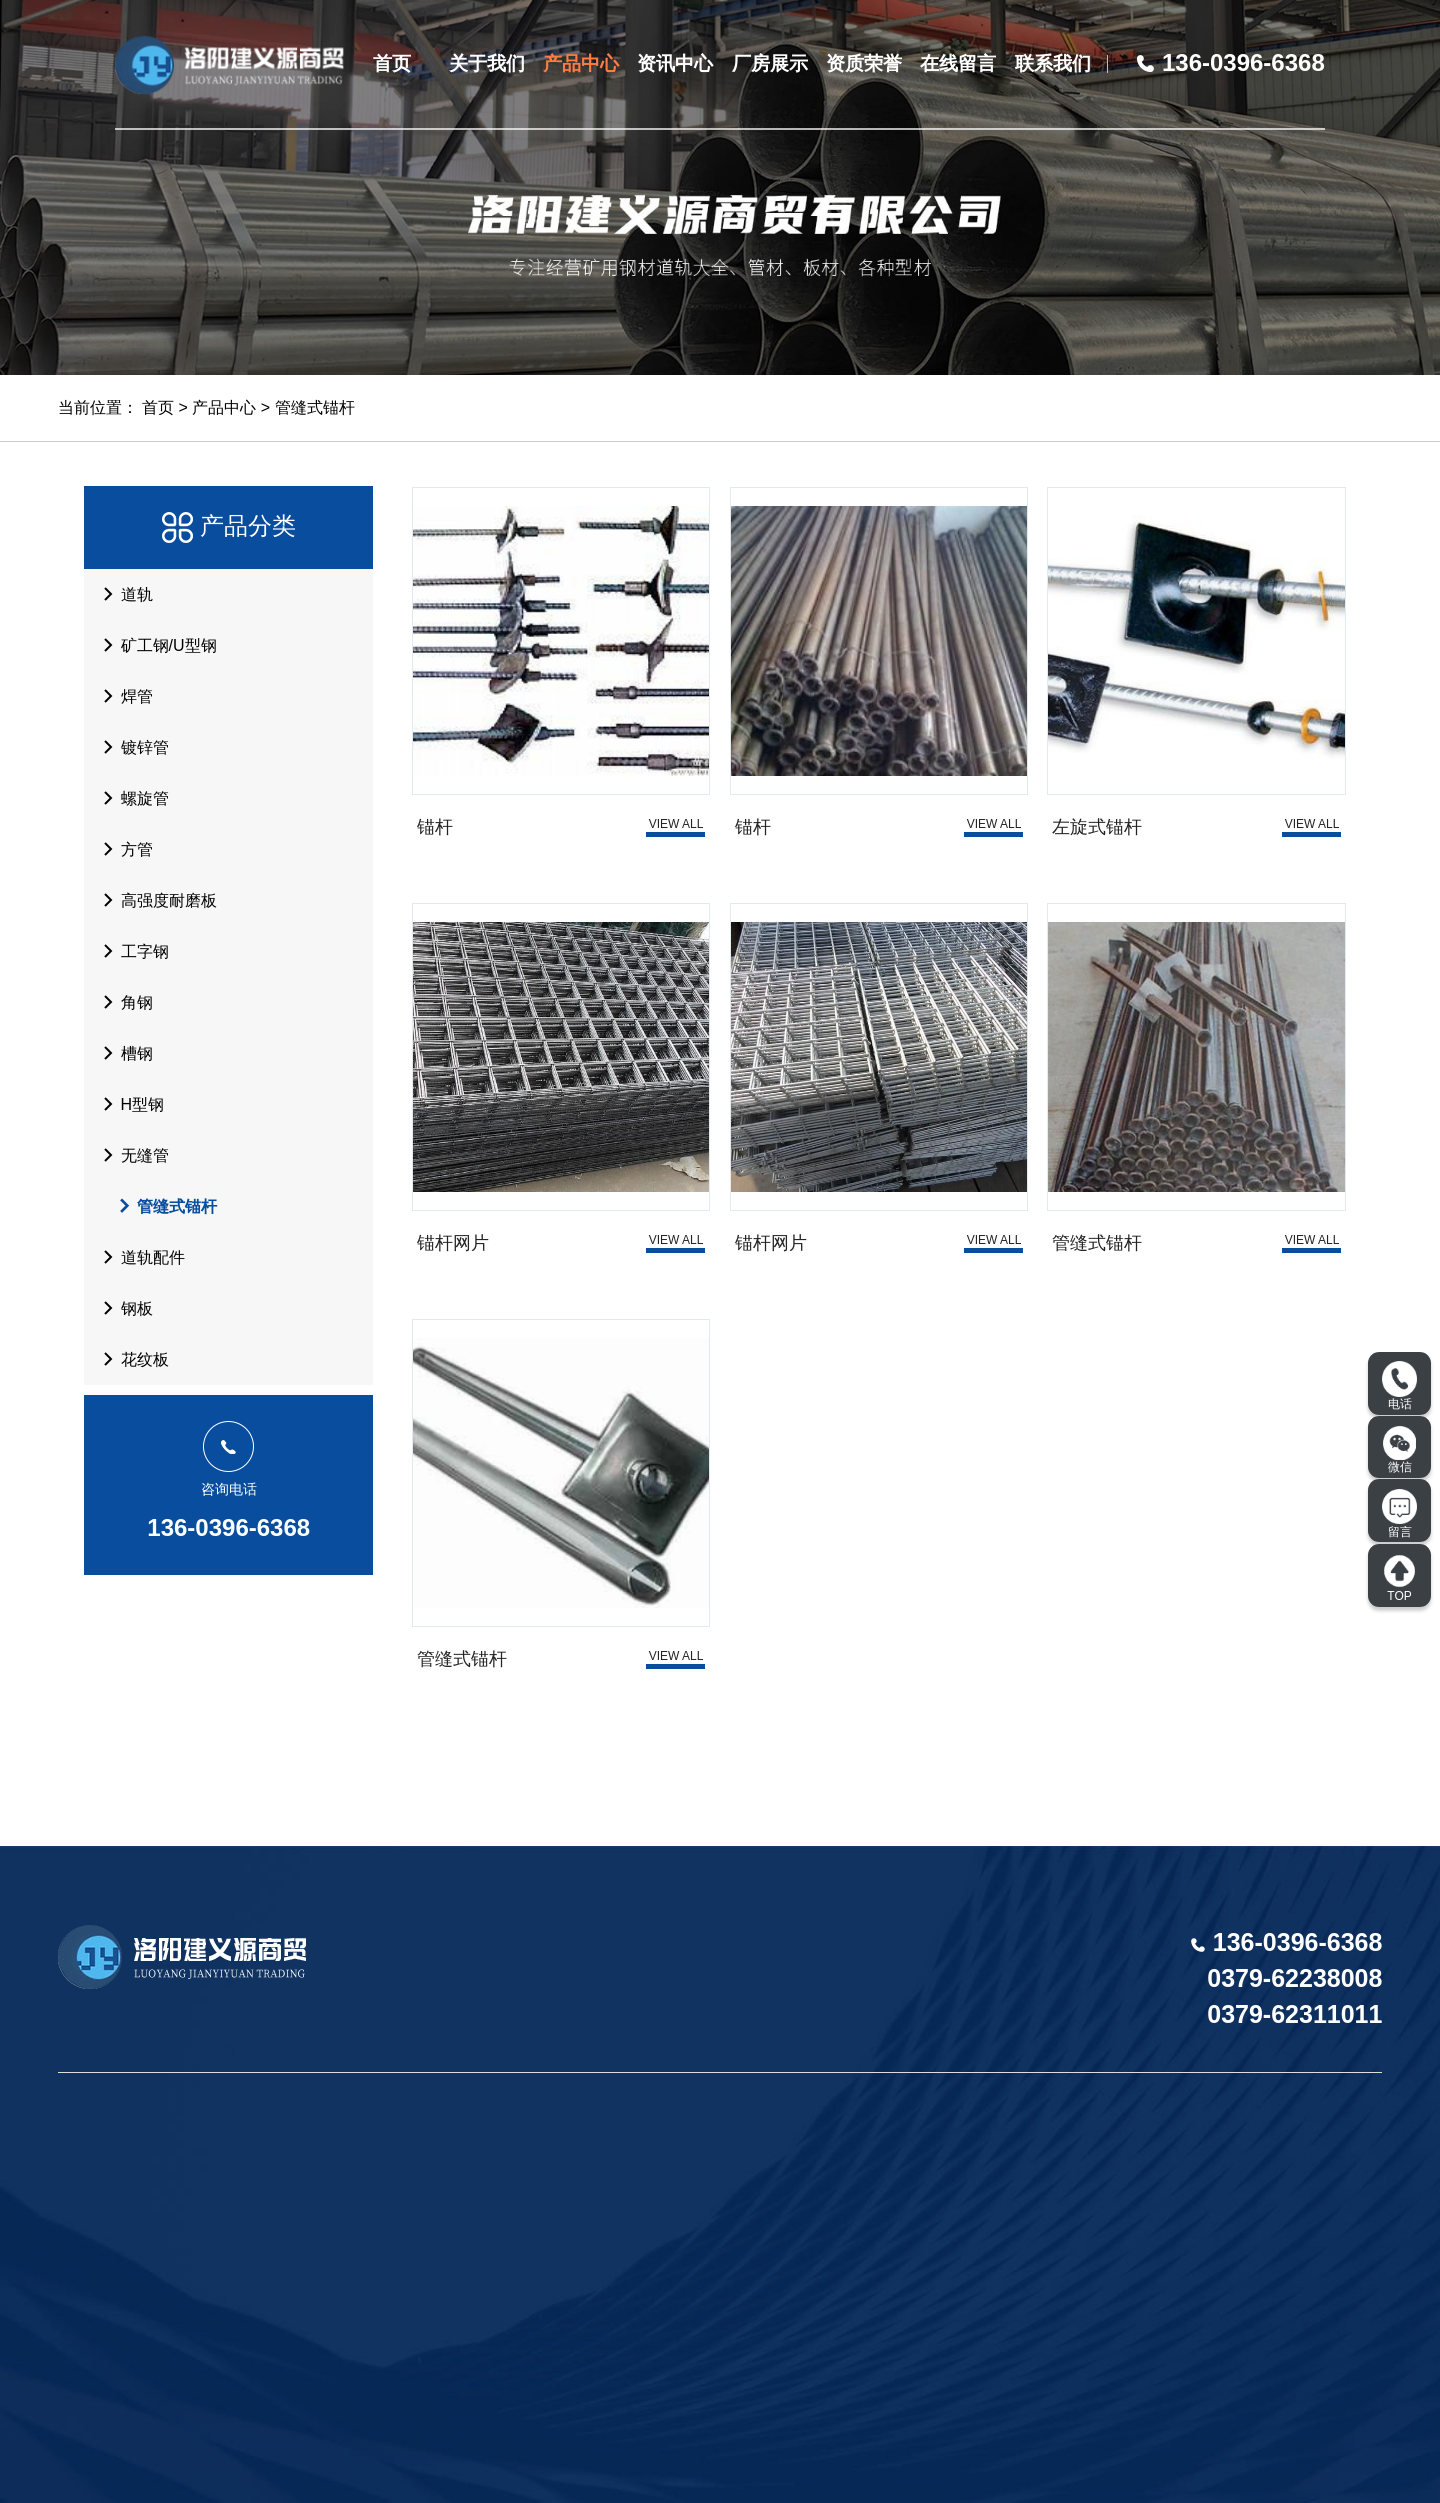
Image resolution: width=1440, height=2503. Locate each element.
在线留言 (958, 63)
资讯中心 (675, 63)
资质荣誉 (864, 63)
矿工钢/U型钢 (154, 645)
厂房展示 (770, 63)
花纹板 (130, 1359)
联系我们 (1053, 63)
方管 (122, 849)
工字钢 (130, 951)
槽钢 (122, 1053)
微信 (1400, 1450)
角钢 (122, 1002)
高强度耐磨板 (154, 900)
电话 (1399, 1386)
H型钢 (128, 1104)
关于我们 (487, 63)
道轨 (122, 594)
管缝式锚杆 (315, 407)
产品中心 (581, 63)
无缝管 (130, 1155)
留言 (1399, 1514)
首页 (392, 63)
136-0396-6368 (228, 1527)
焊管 (122, 696)
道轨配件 (138, 1257)
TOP (1399, 1578)
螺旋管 (130, 798)
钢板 (122, 1308)
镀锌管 (130, 747)
